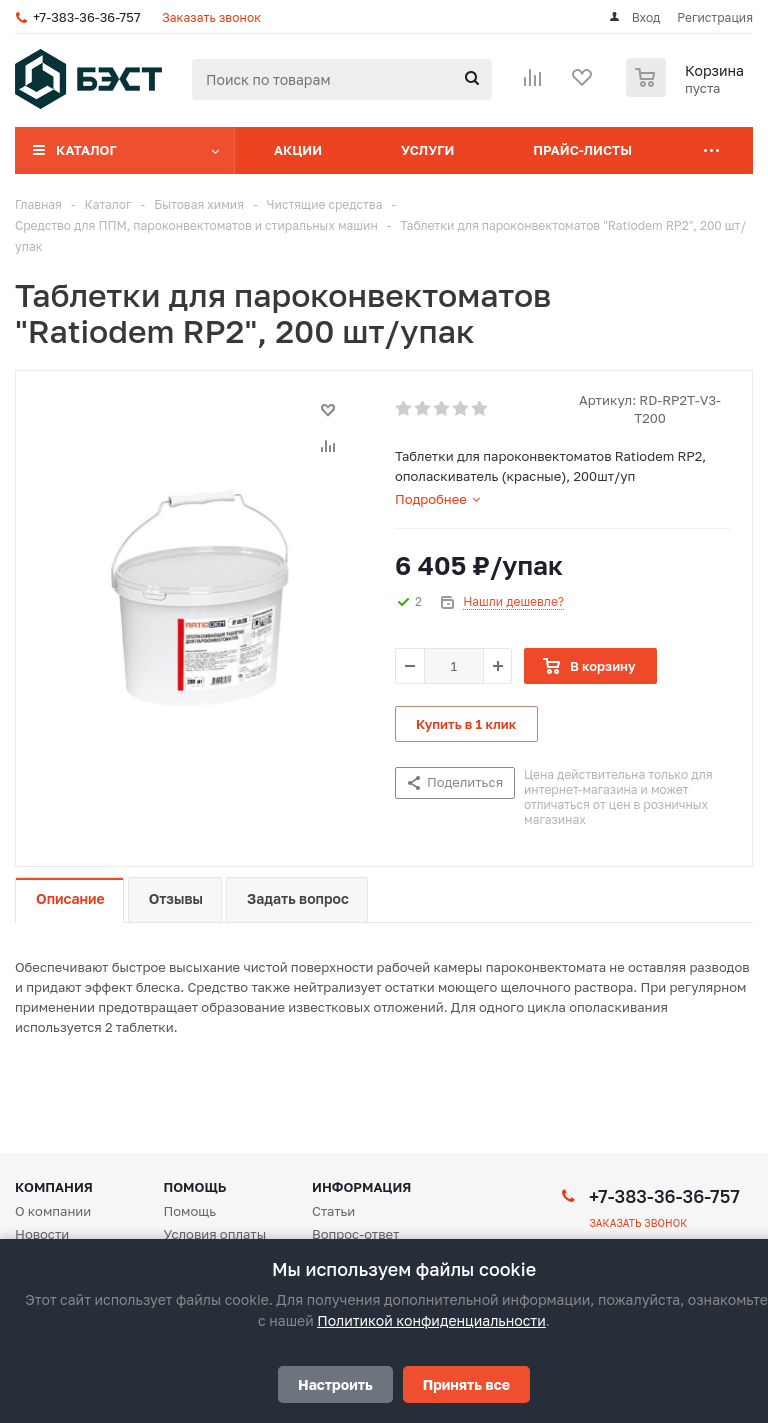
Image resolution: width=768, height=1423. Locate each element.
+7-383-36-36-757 (87, 17)
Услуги (427, 150)
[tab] (437, 499)
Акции (298, 150)
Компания (54, 1187)
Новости (42, 1234)
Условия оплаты (215, 1234)
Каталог (86, 150)
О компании (53, 1211)
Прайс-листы (582, 150)
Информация (361, 1187)
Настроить (335, 1384)
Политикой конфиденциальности (431, 1320)
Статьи (333, 1211)
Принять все (466, 1384)
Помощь (195, 1187)
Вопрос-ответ (355, 1234)
